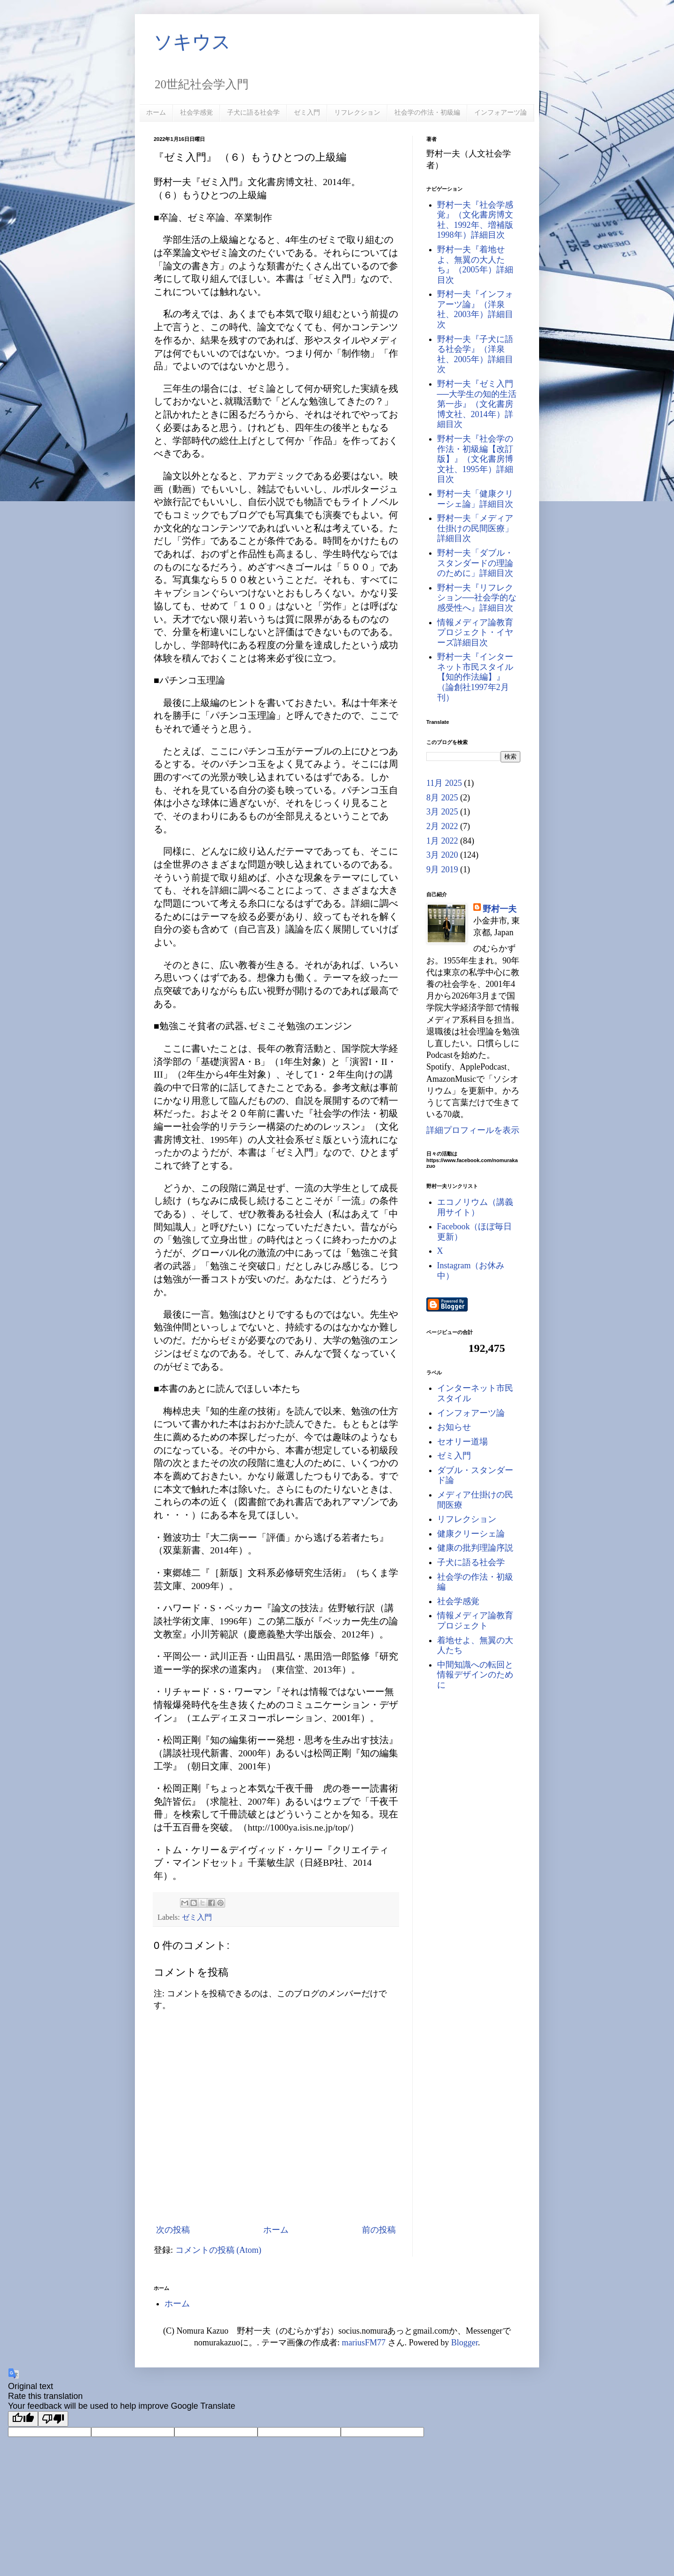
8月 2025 (442, 797)
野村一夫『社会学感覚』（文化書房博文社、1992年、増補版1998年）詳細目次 (475, 220)
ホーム (156, 112)
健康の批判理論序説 (475, 1547)
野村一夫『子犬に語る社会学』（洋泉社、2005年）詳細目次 (475, 354)
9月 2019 (442, 869)
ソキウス (192, 42)
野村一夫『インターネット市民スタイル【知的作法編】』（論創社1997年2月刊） (475, 677)
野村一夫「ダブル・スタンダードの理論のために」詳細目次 (475, 563)
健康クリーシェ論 (471, 1533)
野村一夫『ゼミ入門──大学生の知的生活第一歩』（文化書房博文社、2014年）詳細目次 (477, 404)
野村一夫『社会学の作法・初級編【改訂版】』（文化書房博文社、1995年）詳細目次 (475, 459)
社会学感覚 (196, 112)
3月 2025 (442, 811)
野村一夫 (500, 909)
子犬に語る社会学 (253, 112)
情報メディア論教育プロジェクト (475, 1620)
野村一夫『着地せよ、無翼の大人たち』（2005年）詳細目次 (475, 265)
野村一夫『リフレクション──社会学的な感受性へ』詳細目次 (477, 598)
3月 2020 (442, 855)
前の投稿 (379, 2230)
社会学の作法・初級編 (427, 112)
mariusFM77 (363, 2342)
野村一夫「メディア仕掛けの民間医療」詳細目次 (475, 528)
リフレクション (357, 112)
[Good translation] (23, 2419)
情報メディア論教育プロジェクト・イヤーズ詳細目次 (475, 632)
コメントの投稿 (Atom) (218, 2250)
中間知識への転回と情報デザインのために (475, 1675)
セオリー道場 (462, 1441)
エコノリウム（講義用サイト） (475, 1207)
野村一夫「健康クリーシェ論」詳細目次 (475, 499)
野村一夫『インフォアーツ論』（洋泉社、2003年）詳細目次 (475, 309)
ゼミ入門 (307, 112)
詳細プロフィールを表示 (472, 1130)
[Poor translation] (53, 2419)
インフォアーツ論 (500, 112)
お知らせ (454, 1427)
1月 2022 (442, 841)
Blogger (464, 2342)
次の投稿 (173, 2230)
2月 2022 (442, 826)
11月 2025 (444, 783)
